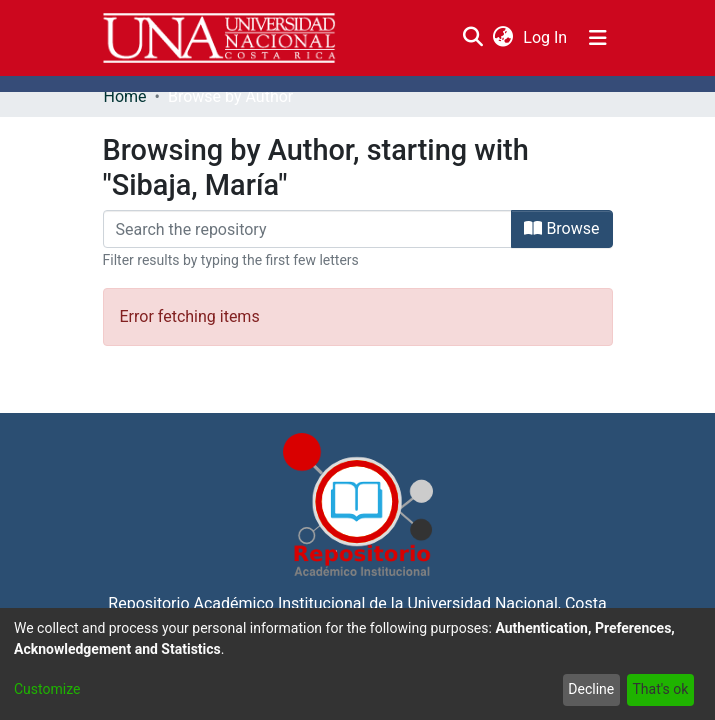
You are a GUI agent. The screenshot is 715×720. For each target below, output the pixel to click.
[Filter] (308, 229)
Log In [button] (546, 37)
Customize (47, 689)
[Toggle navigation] (598, 38)
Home (125, 96)
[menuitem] (503, 38)
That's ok (660, 689)
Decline (591, 689)
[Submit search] (473, 38)
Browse (561, 228)
